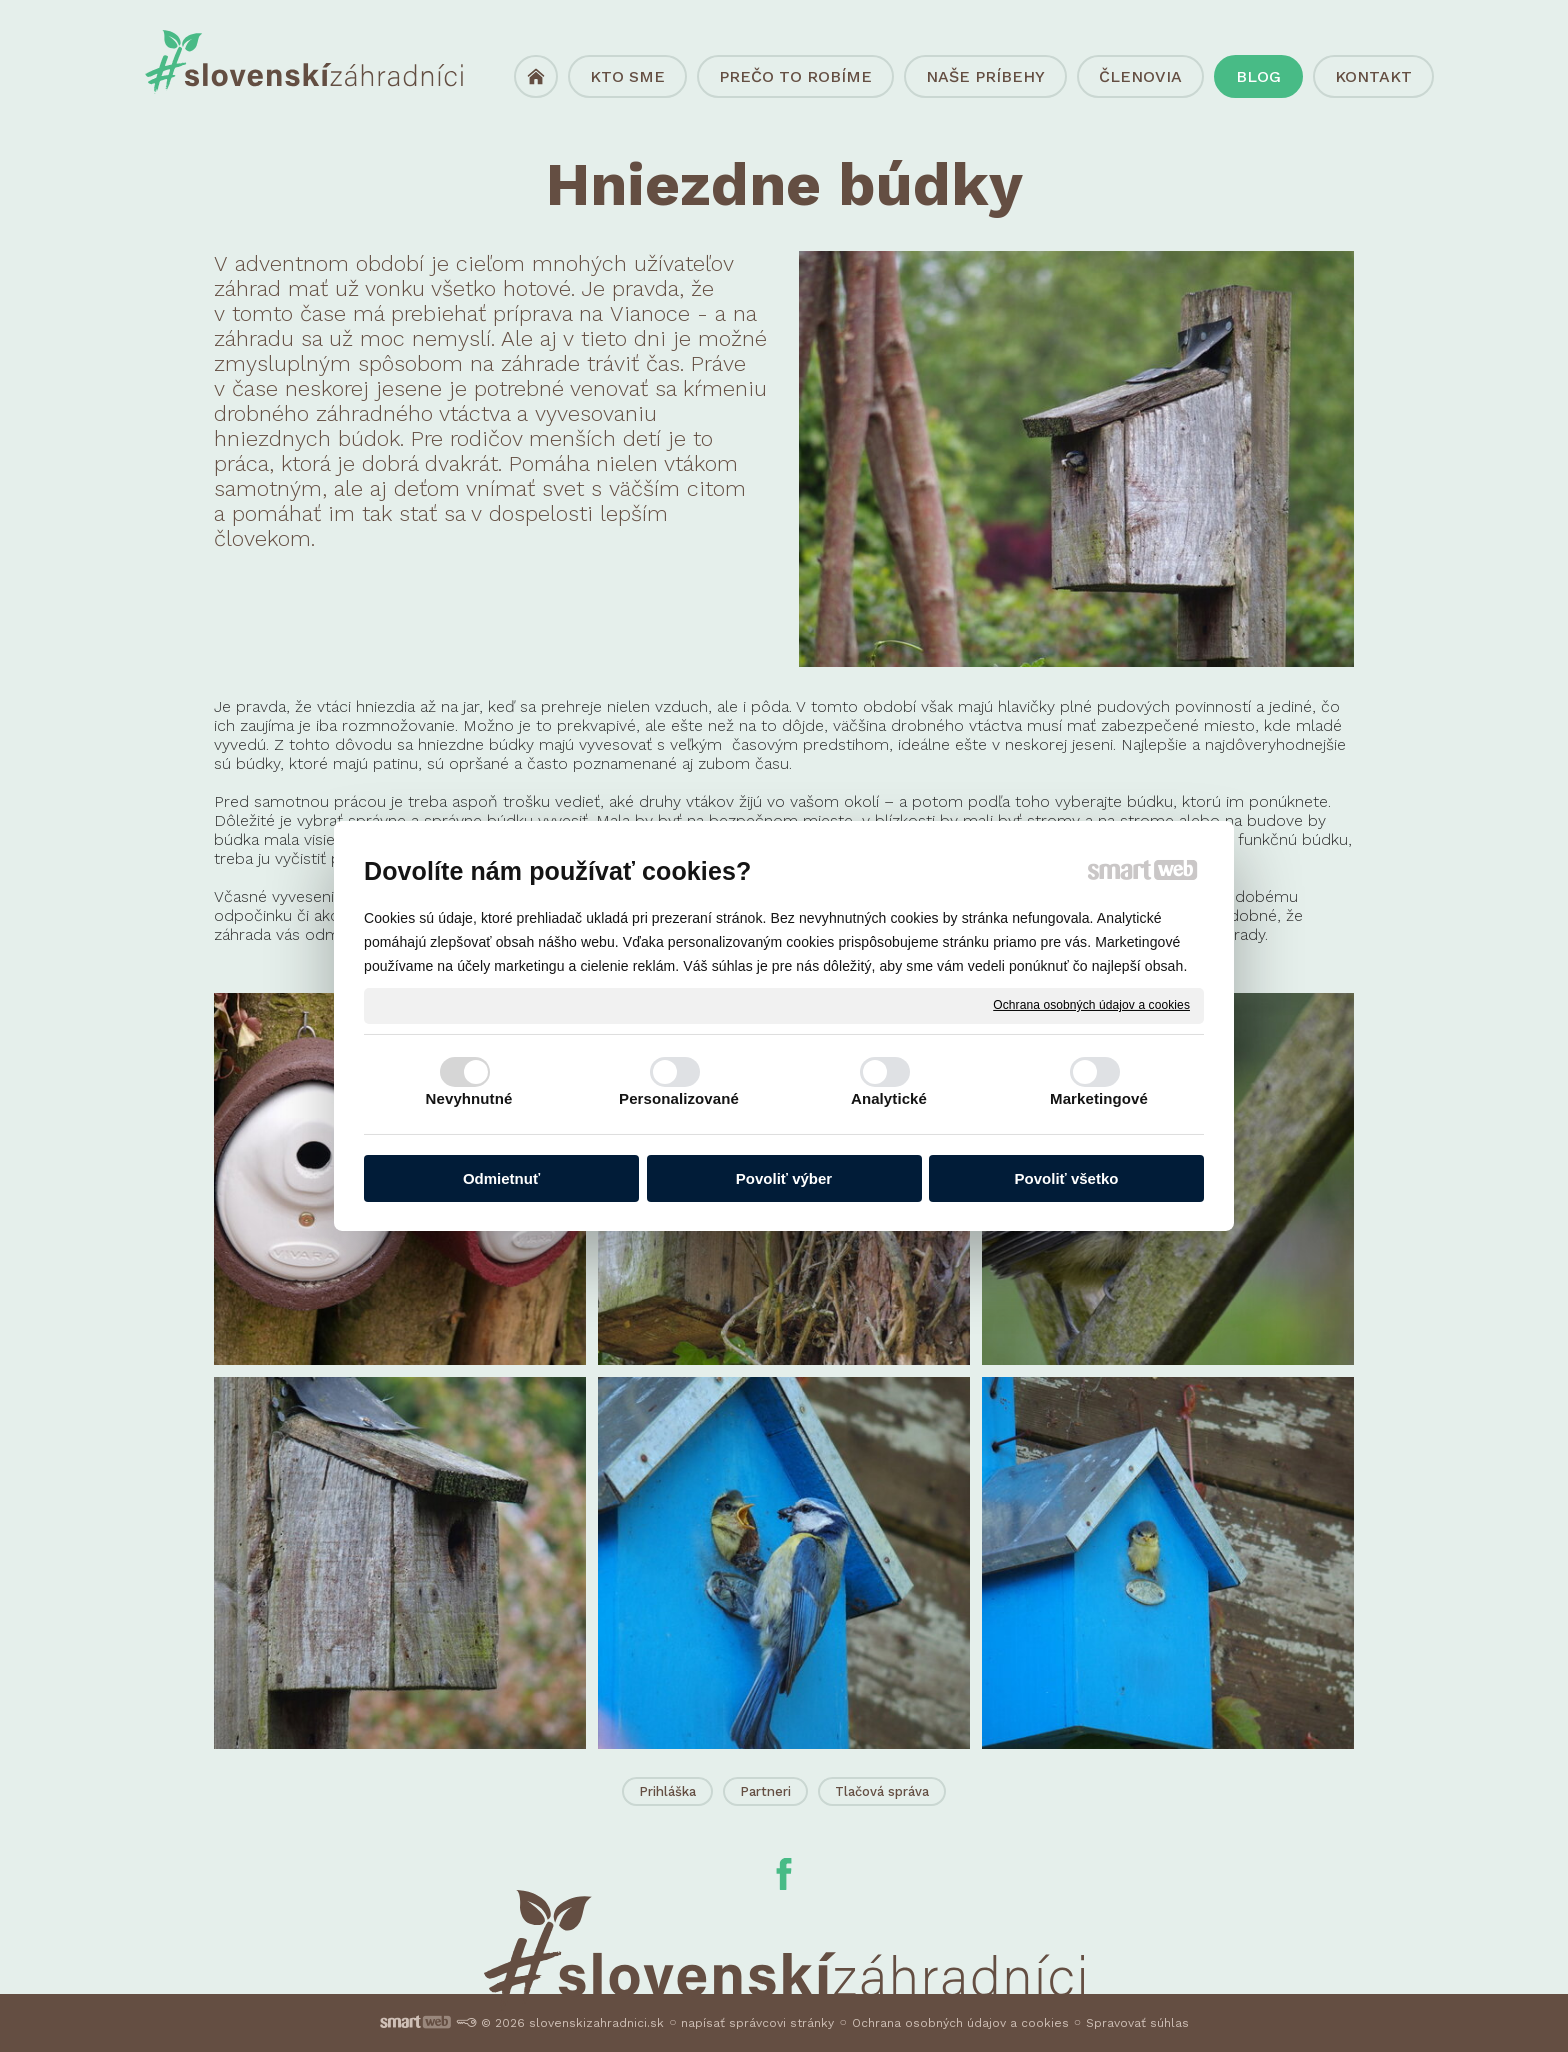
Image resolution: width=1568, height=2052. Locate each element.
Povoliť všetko (1067, 1178)
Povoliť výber (784, 1178)
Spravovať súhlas (1137, 2023)
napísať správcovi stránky (757, 2023)
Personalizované (679, 1098)
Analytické (889, 1098)
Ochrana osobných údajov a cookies (1091, 1005)
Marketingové (1099, 1098)
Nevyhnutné (469, 1098)
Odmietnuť (501, 1178)
